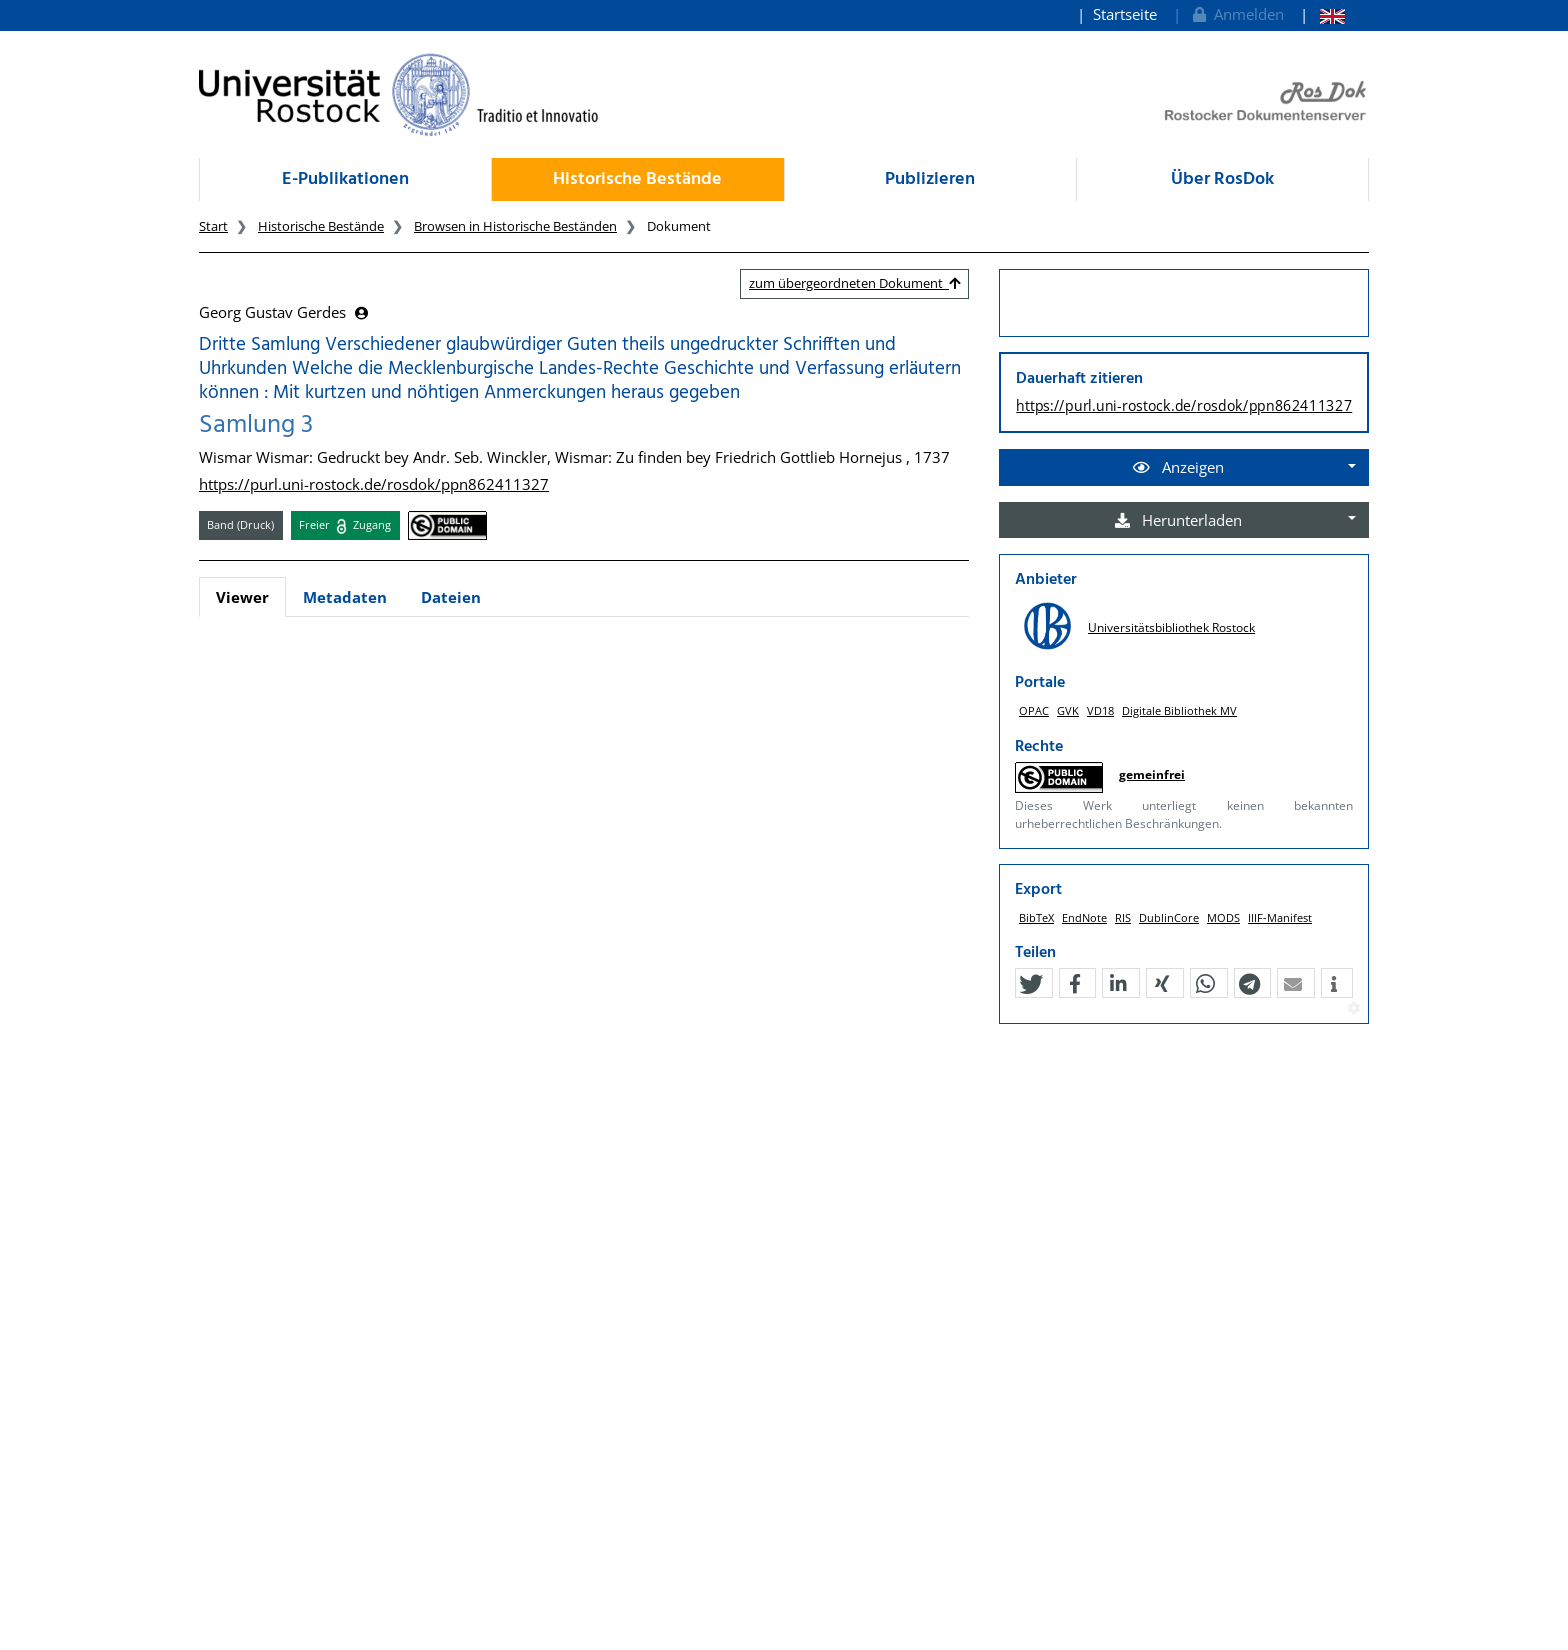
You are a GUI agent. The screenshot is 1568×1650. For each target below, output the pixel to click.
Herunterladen (1178, 520)
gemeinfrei (1152, 774)
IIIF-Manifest (1280, 917)
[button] (1031, 984)
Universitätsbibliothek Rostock (1171, 627)
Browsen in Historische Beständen (515, 226)
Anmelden (1236, 14)
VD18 (1100, 710)
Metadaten (345, 597)
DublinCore (1169, 917)
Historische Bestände (637, 179)
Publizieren (930, 179)
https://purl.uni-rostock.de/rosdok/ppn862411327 (374, 484)
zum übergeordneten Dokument (854, 283)
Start (213, 226)
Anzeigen (1178, 467)
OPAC (1034, 710)
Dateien (451, 597)
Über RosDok (1222, 179)
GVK (1068, 710)
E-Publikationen (345, 179)
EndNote (1084, 917)
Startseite (1125, 14)
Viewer (242, 597)
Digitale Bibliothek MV (1179, 710)
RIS (1123, 917)
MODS (1223, 917)
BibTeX (1036, 917)
